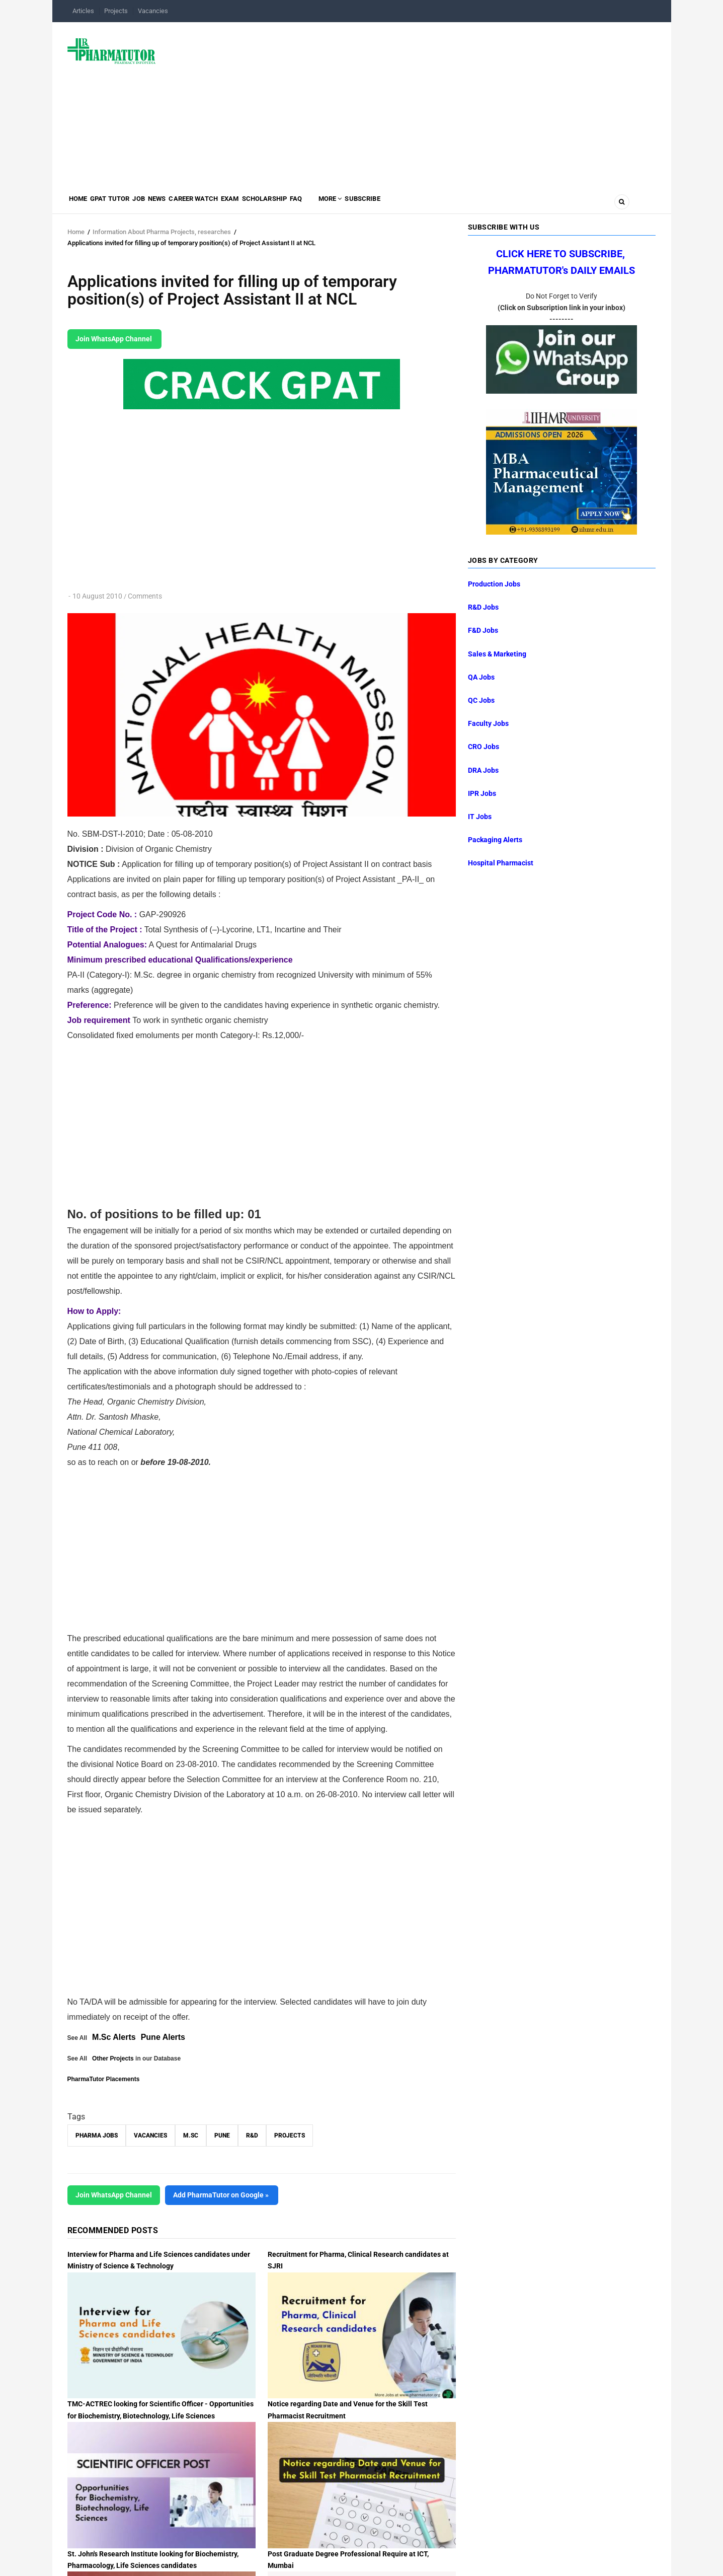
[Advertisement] (412, 102)
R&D (252, 2135)
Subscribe (450, 204)
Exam (280, 204)
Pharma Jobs (96, 2135)
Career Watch (234, 204)
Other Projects (113, 2058)
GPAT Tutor (123, 204)
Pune (222, 2135)
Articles (83, 11)
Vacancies (153, 11)
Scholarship (324, 204)
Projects (116, 11)
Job (162, 204)
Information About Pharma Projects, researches (162, 232)
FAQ (365, 204)
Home (82, 204)
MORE (407, 204)
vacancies (150, 2135)
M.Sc (190, 2135)
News (188, 204)
